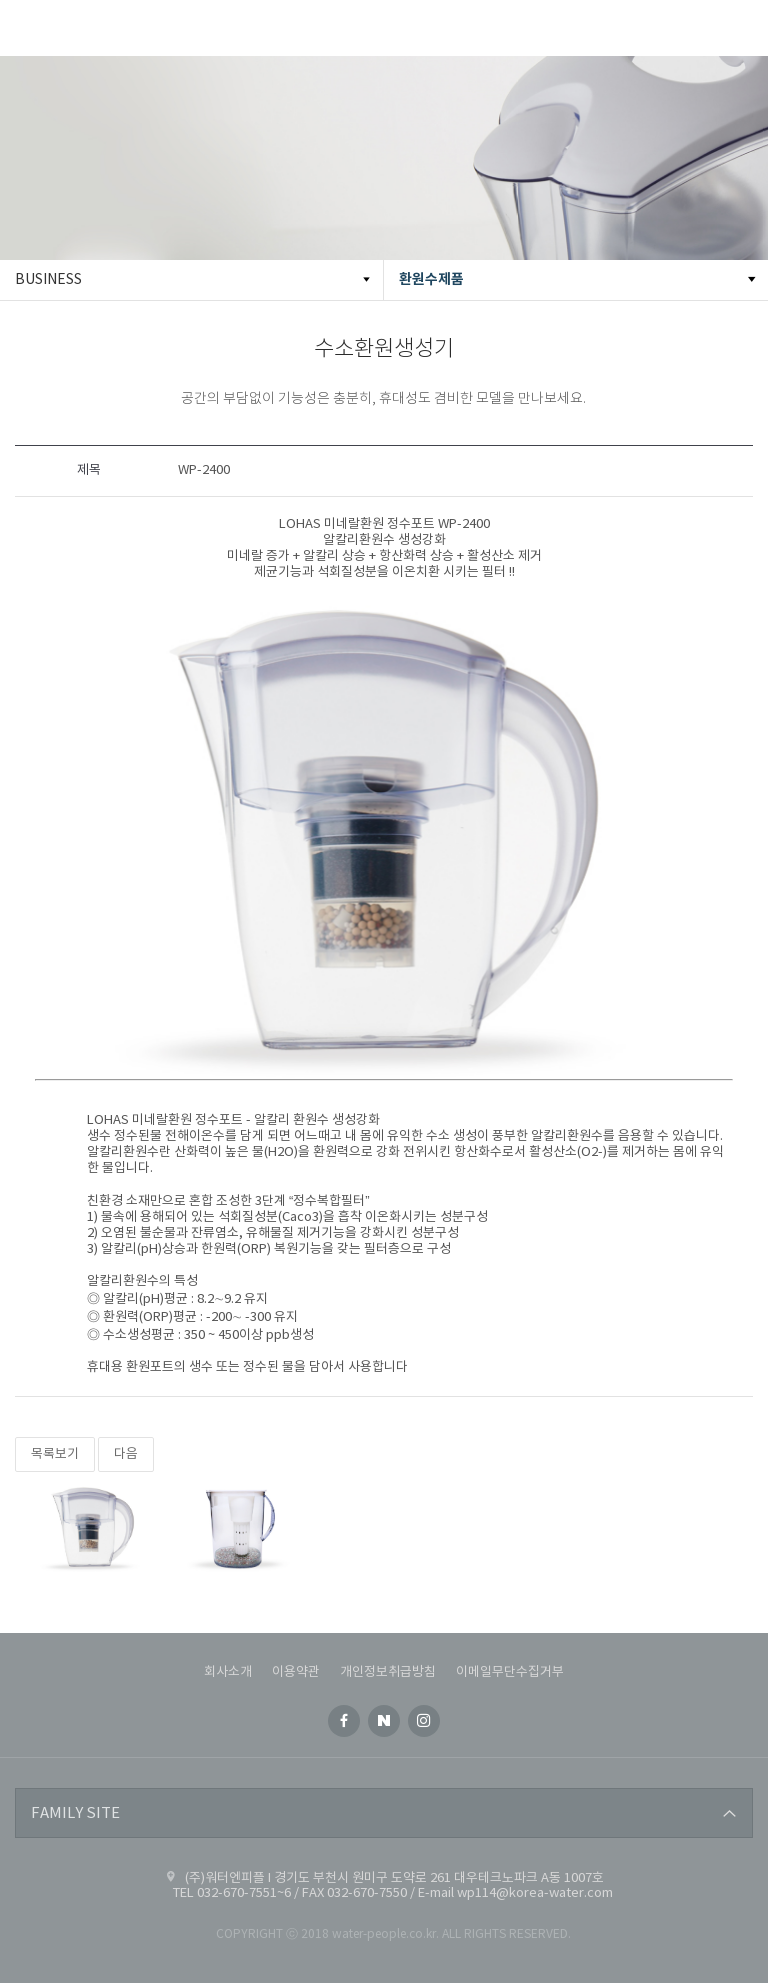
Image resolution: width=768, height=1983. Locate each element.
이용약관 (296, 1672)
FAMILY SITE (75, 1813)
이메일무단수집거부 (510, 1672)
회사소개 (228, 1672)
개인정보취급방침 (388, 1672)
